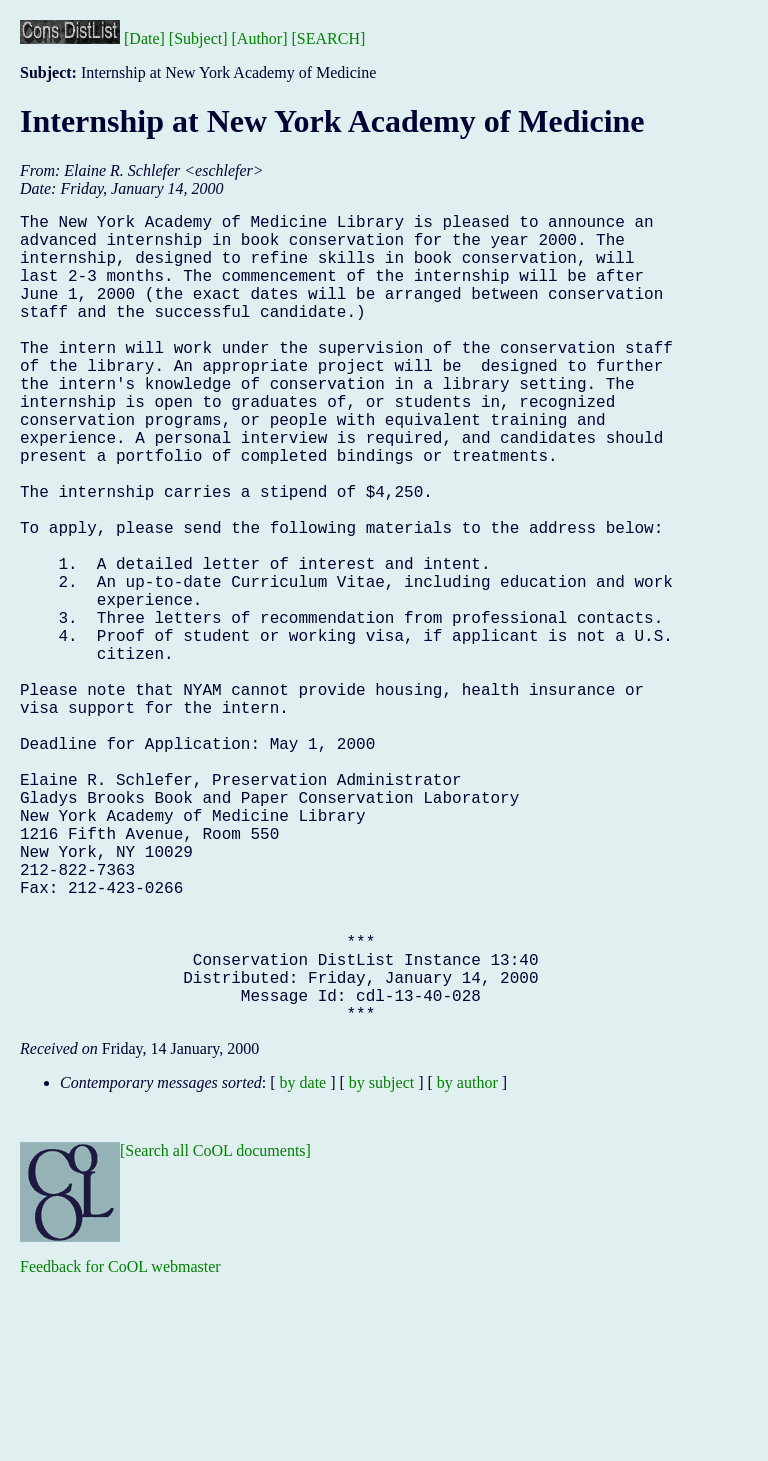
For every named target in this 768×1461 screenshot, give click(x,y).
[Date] (144, 38)
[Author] (260, 38)
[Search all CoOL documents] (215, 1330)
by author (467, 1262)
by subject (381, 1262)
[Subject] (198, 38)
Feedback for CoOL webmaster (120, 1446)
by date (303, 1262)
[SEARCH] (329, 38)
